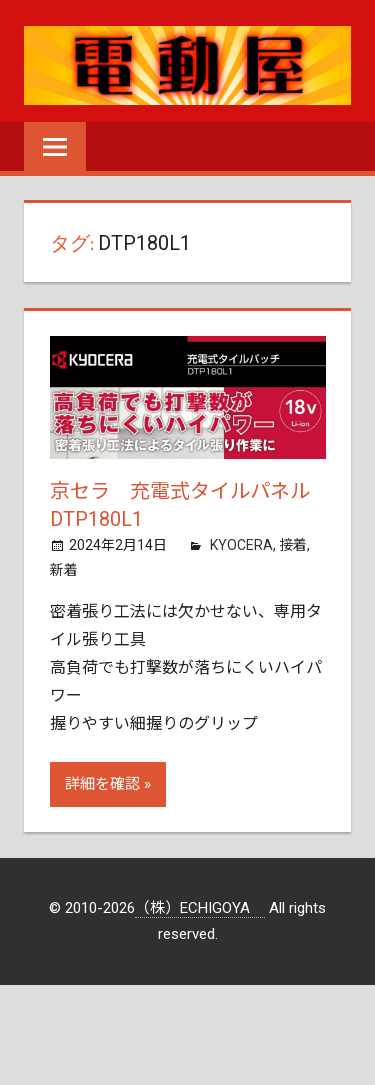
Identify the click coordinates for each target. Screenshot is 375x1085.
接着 (293, 545)
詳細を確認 (102, 784)
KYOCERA (241, 545)
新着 (64, 570)
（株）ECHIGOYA (200, 908)
